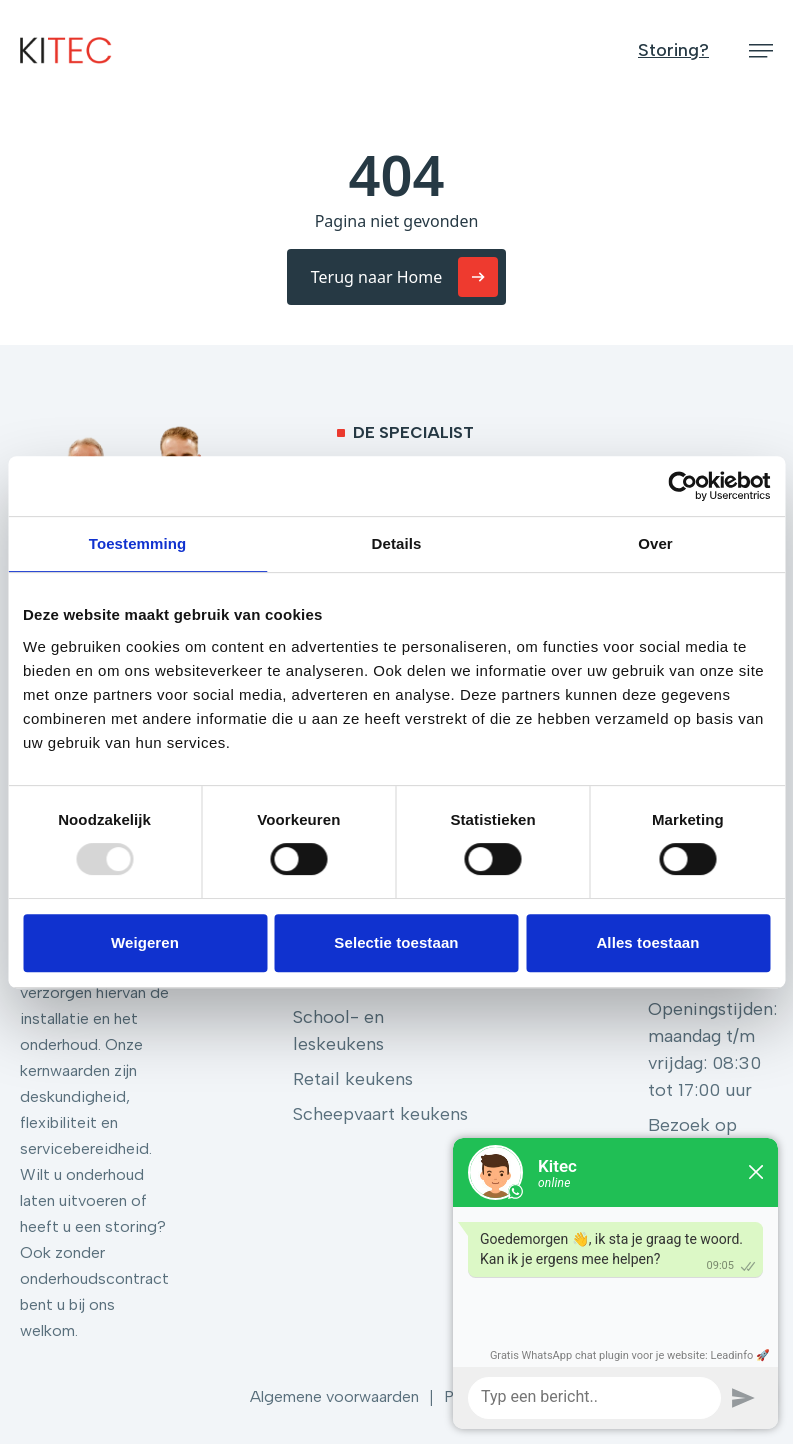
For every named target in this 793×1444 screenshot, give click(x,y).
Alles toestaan (647, 942)
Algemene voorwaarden (334, 1396)
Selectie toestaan (396, 942)
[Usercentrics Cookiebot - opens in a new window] (682, 486)
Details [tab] (397, 543)
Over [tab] (655, 543)
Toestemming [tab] (138, 543)
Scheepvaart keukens (380, 1114)
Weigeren (145, 942)
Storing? (673, 50)
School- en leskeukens (338, 1030)
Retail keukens (353, 1079)
